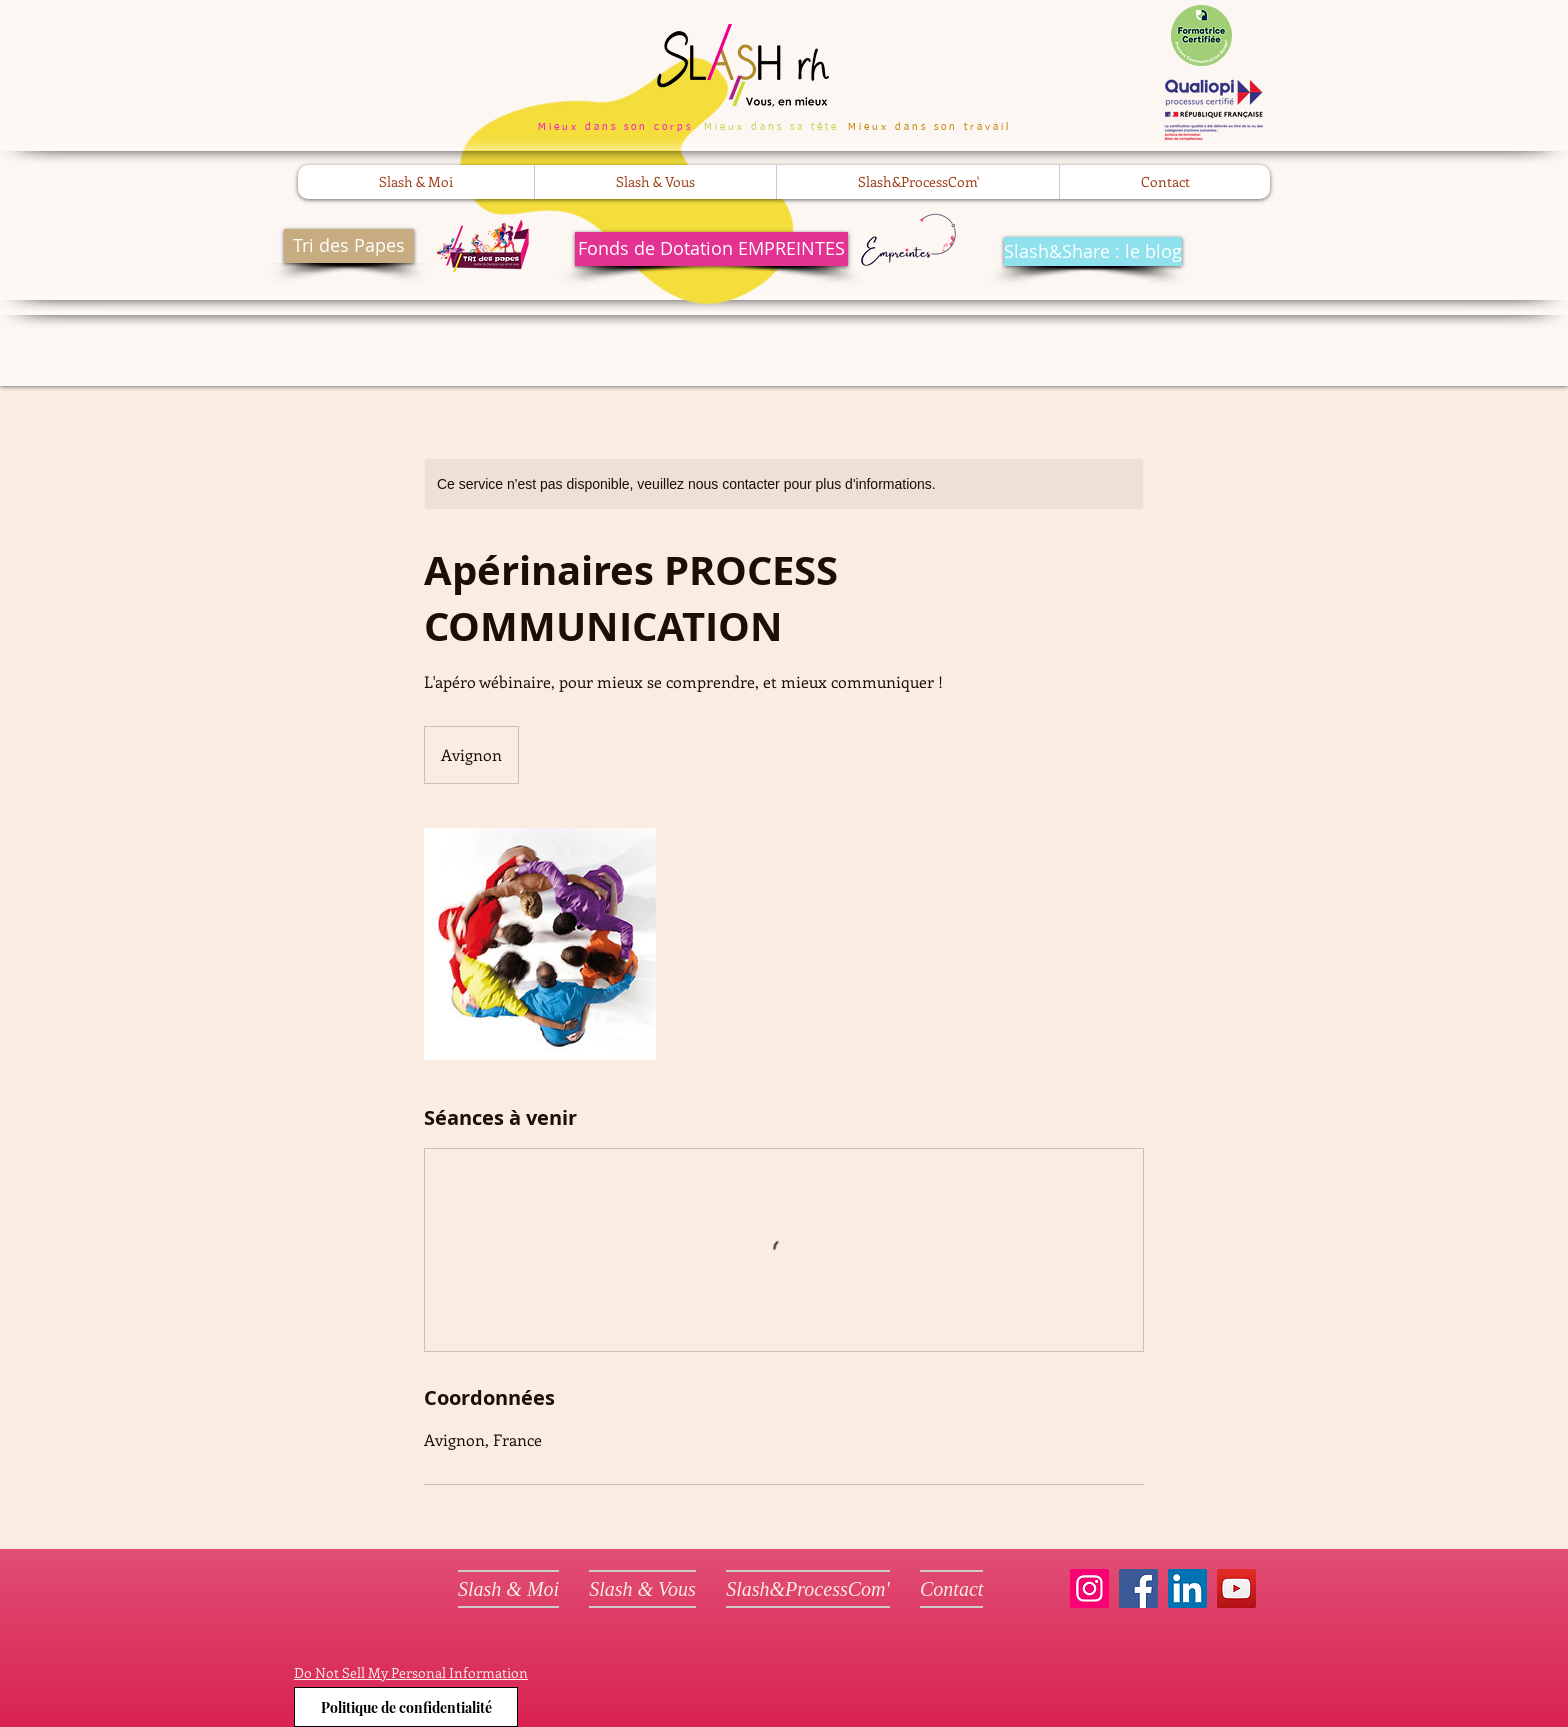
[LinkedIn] (1187, 1588)
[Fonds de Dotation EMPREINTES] (711, 249)
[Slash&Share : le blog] (1093, 251)
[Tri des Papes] (349, 246)
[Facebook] (1138, 1588)
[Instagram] (1089, 1588)
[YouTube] (1236, 1588)
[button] (416, 182)
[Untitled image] (540, 944)
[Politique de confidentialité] (406, 1707)
